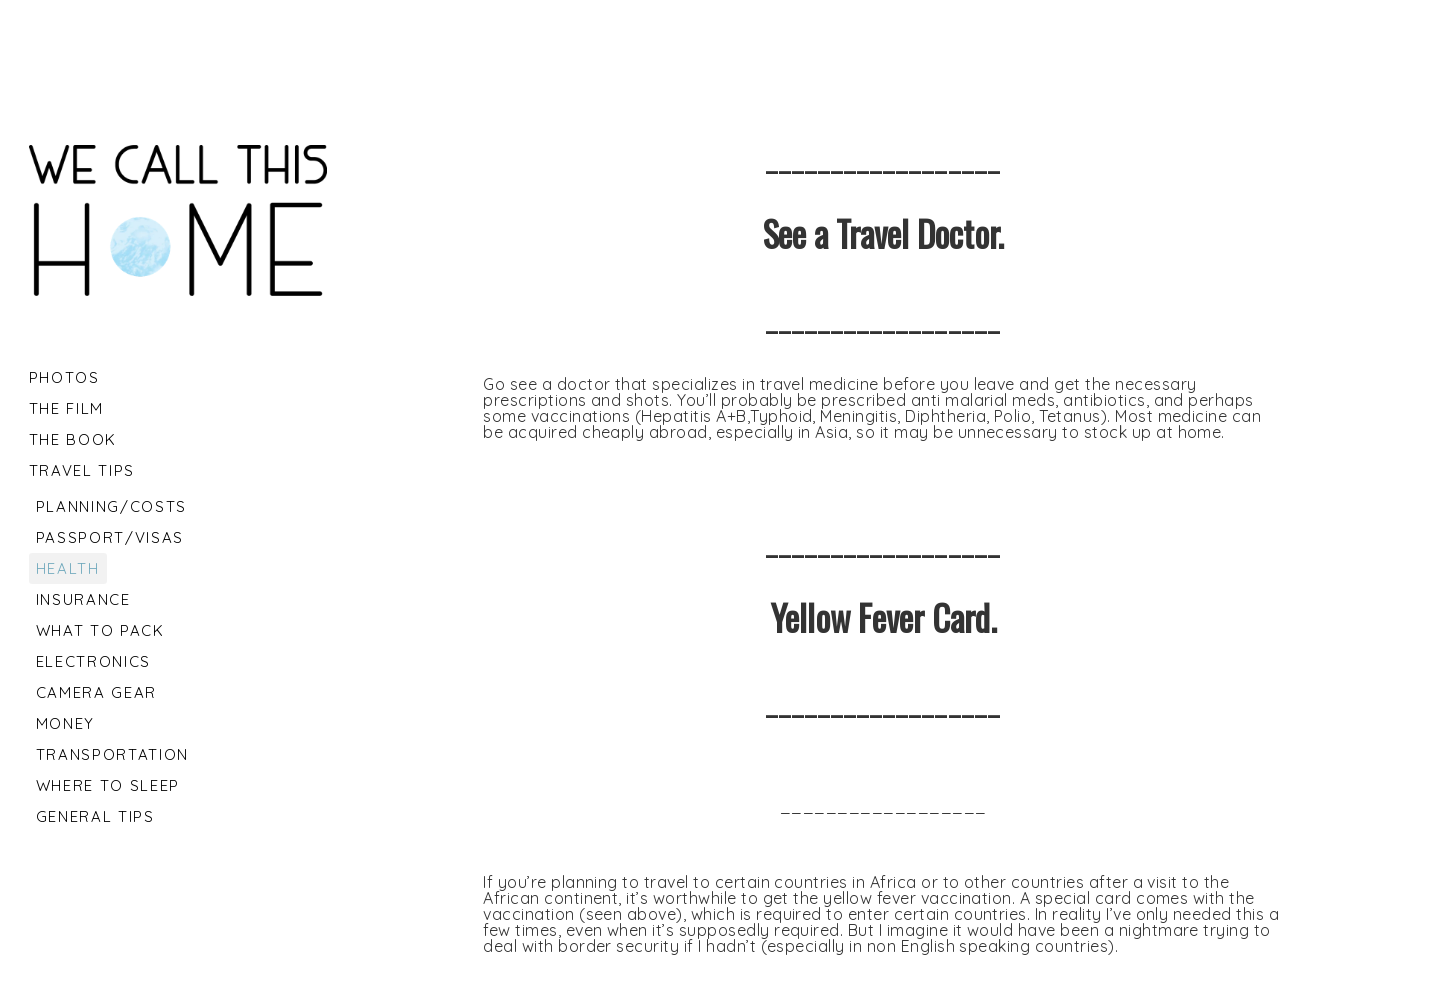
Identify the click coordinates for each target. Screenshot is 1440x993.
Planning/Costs (111, 506)
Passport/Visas (110, 537)
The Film (66, 408)
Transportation (112, 754)
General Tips (95, 816)
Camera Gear (96, 692)
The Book (73, 439)
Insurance (83, 599)
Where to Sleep (108, 785)
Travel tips (82, 470)
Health (68, 568)
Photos (64, 377)
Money (65, 723)
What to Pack (100, 630)
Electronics (93, 661)
